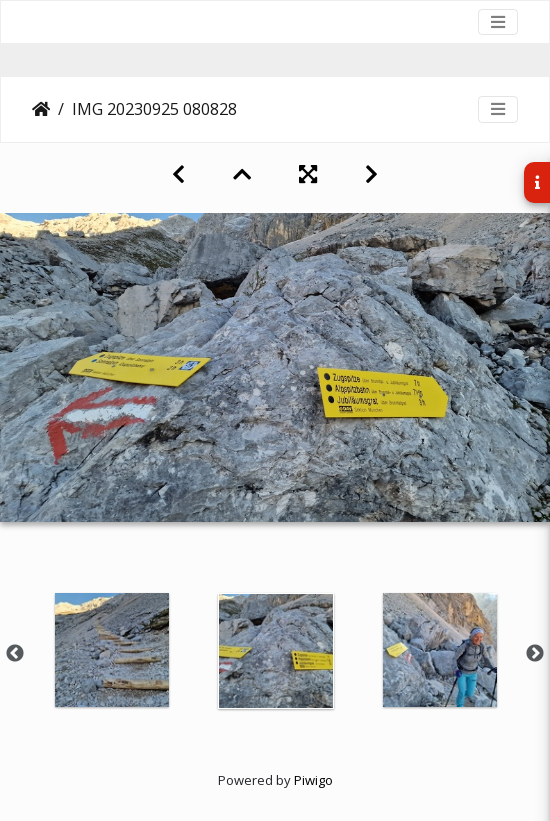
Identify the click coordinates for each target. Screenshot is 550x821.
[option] (112, 650)
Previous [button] (15, 654)
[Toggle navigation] (498, 22)
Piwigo (313, 780)
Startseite (41, 109)
